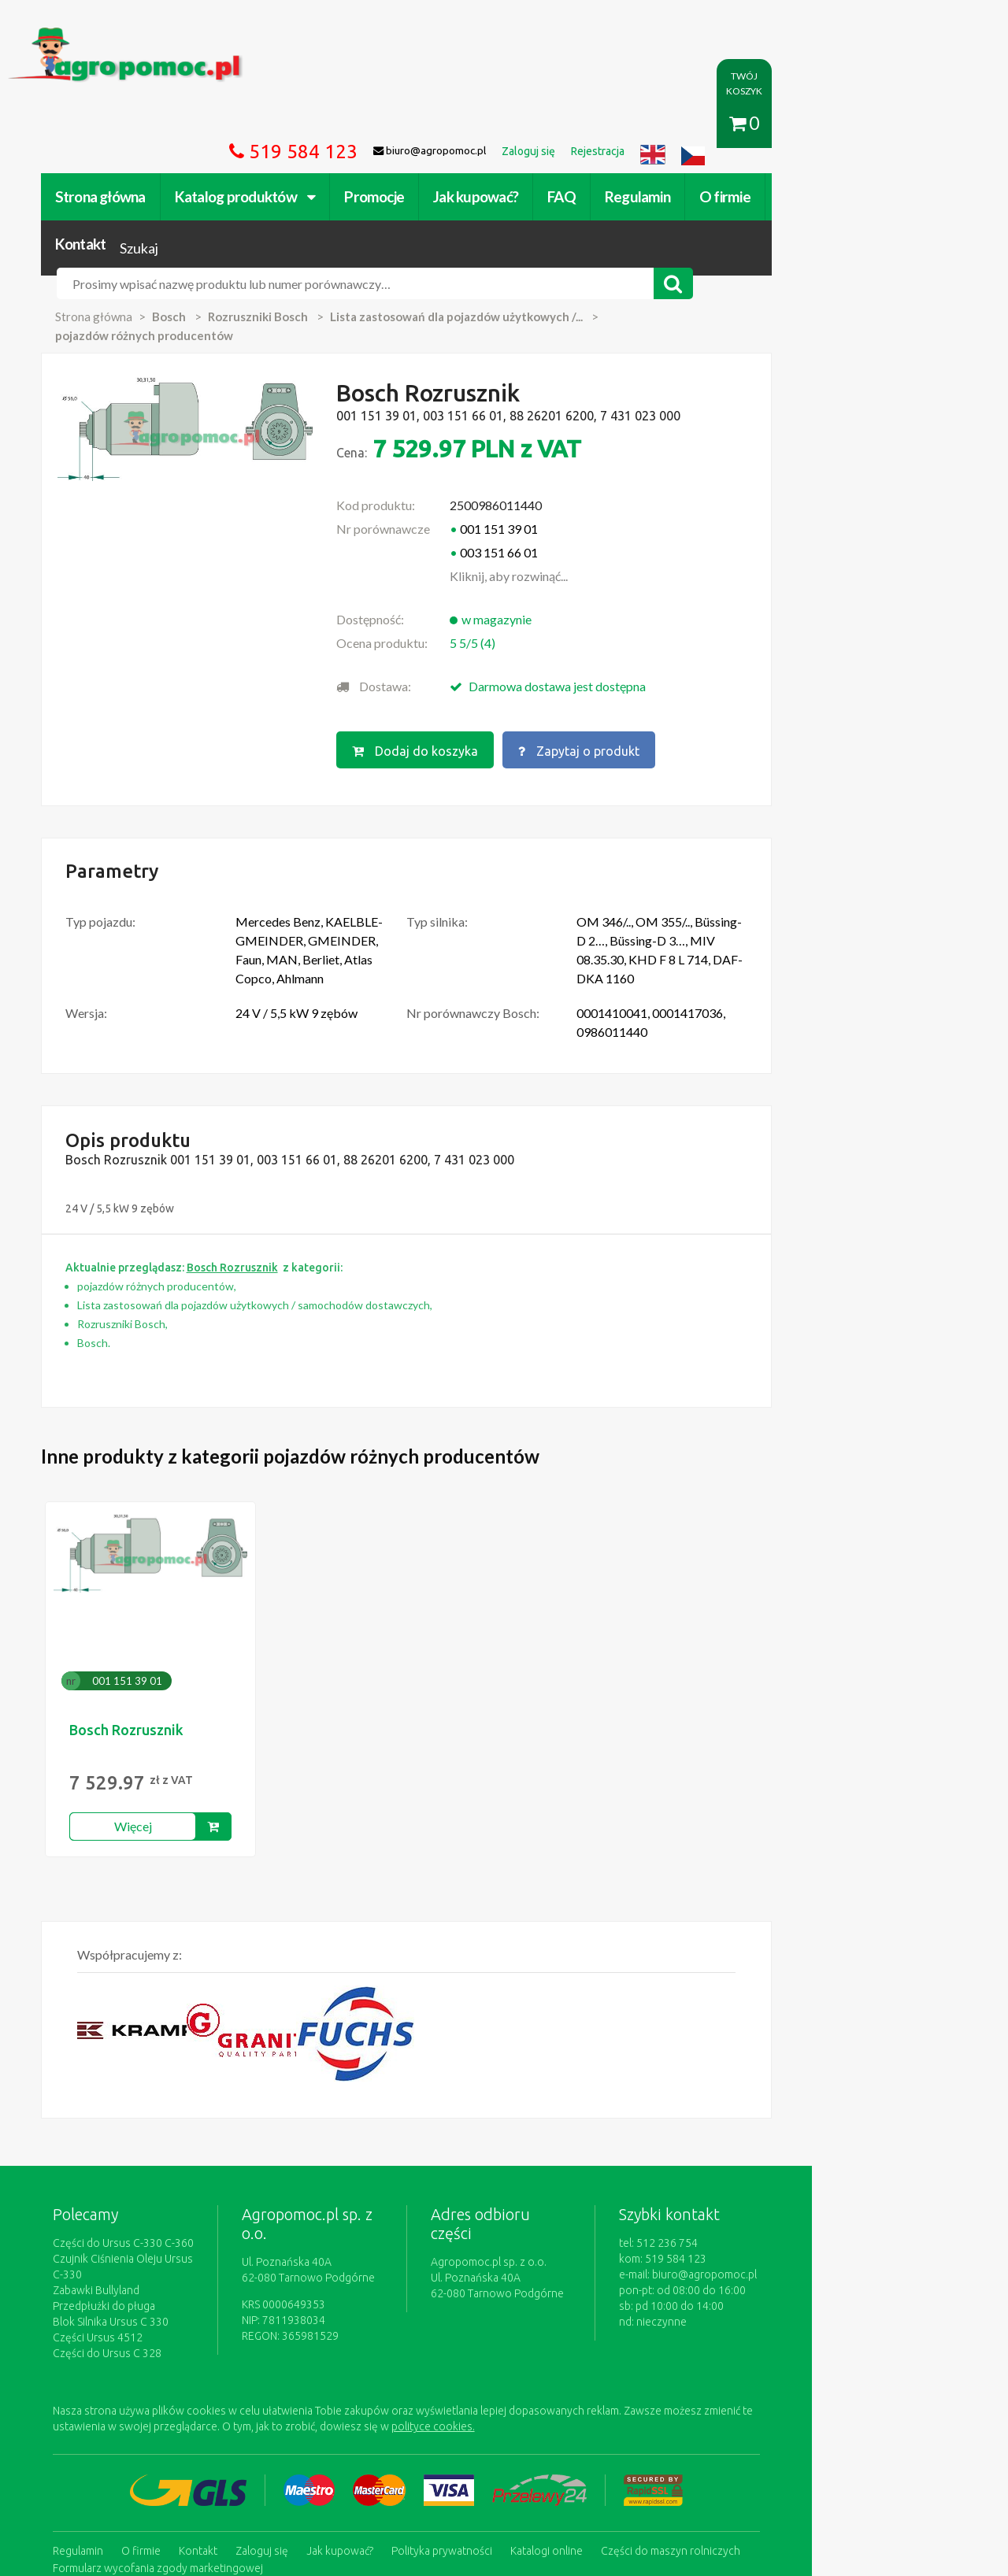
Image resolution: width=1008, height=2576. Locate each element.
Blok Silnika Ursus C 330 (137, 2169)
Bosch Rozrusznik (152, 1593)
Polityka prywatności (467, 2396)
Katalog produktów (271, 124)
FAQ (588, 124)
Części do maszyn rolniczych (696, 2396)
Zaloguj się (287, 2396)
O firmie (750, 124)
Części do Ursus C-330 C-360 (149, 2106)
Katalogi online (572, 2396)
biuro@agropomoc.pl (838, 2137)
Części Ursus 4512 (124, 2184)
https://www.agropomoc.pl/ (109, 36)
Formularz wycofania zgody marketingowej (184, 2412)
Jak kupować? (502, 124)
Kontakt (831, 124)
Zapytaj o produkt (663, 634)
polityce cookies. (358, 2273)
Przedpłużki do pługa (130, 2153)
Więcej (159, 1689)
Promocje (401, 124)
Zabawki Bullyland (122, 2137)
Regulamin (663, 124)
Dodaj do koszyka (498, 634)
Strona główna (126, 124)
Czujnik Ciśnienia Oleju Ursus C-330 (164, 2121)
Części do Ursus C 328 (133, 2200)
